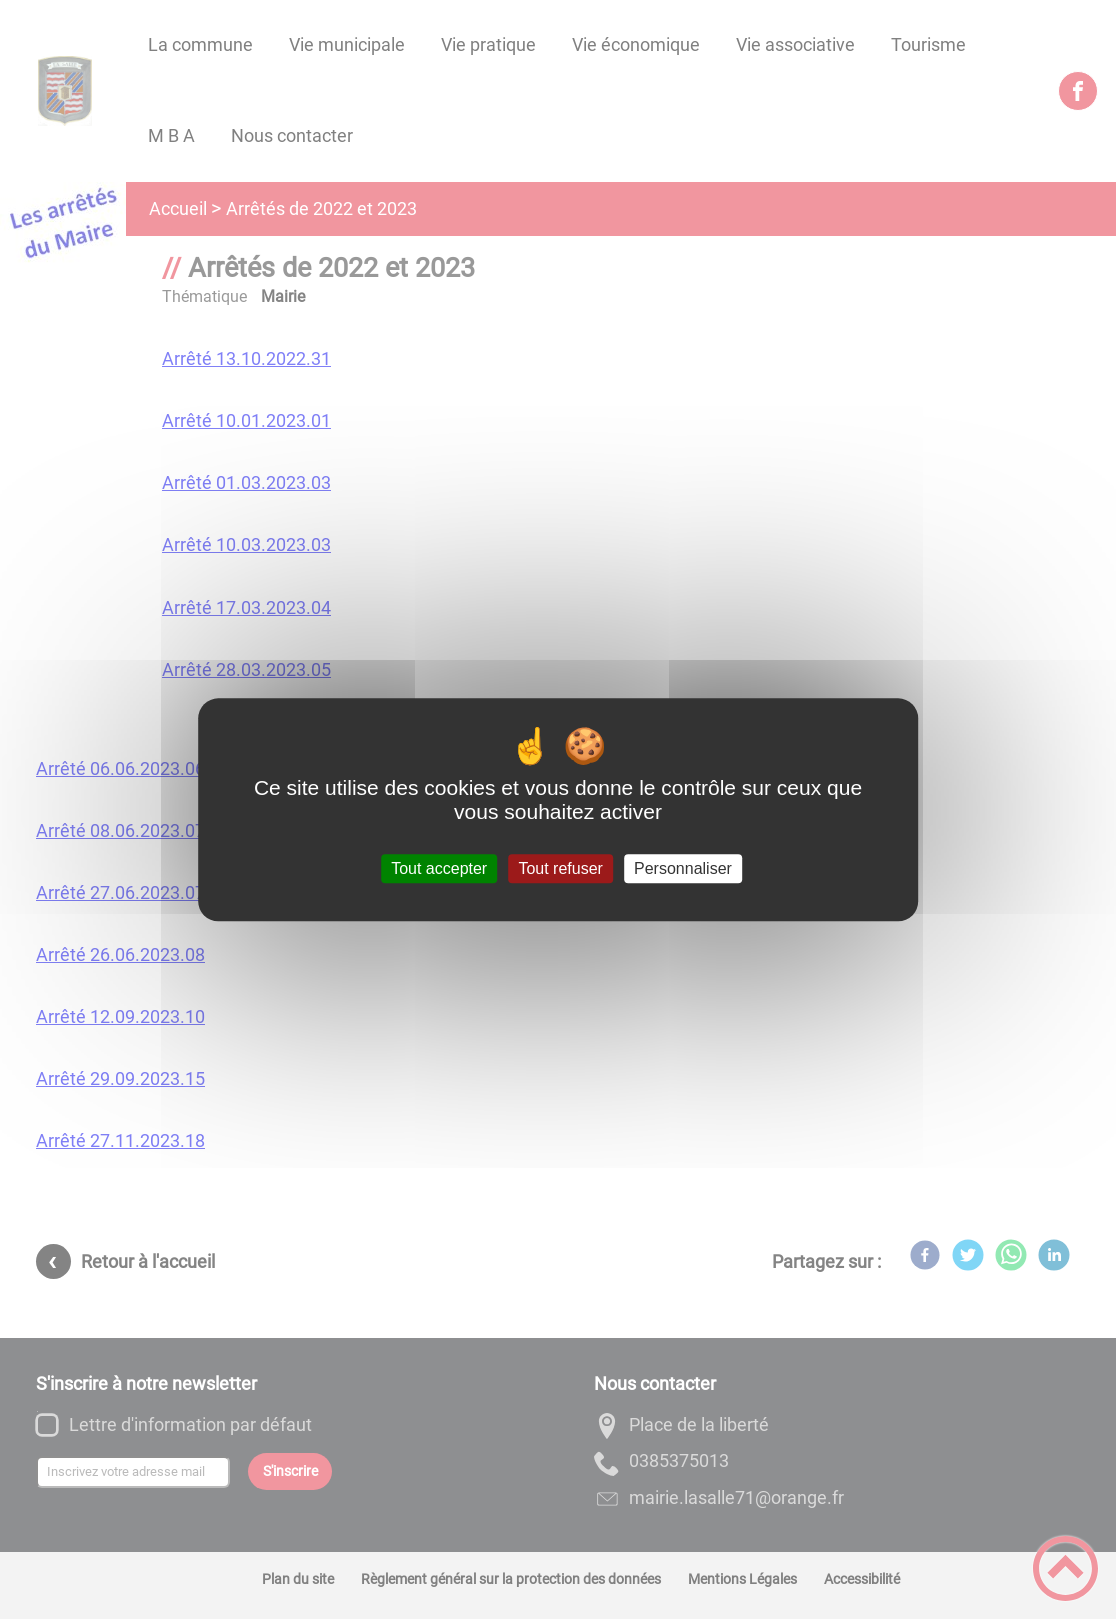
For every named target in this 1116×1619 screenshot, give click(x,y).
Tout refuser (560, 868)
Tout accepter (439, 868)
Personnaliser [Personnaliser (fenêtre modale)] (683, 868)
